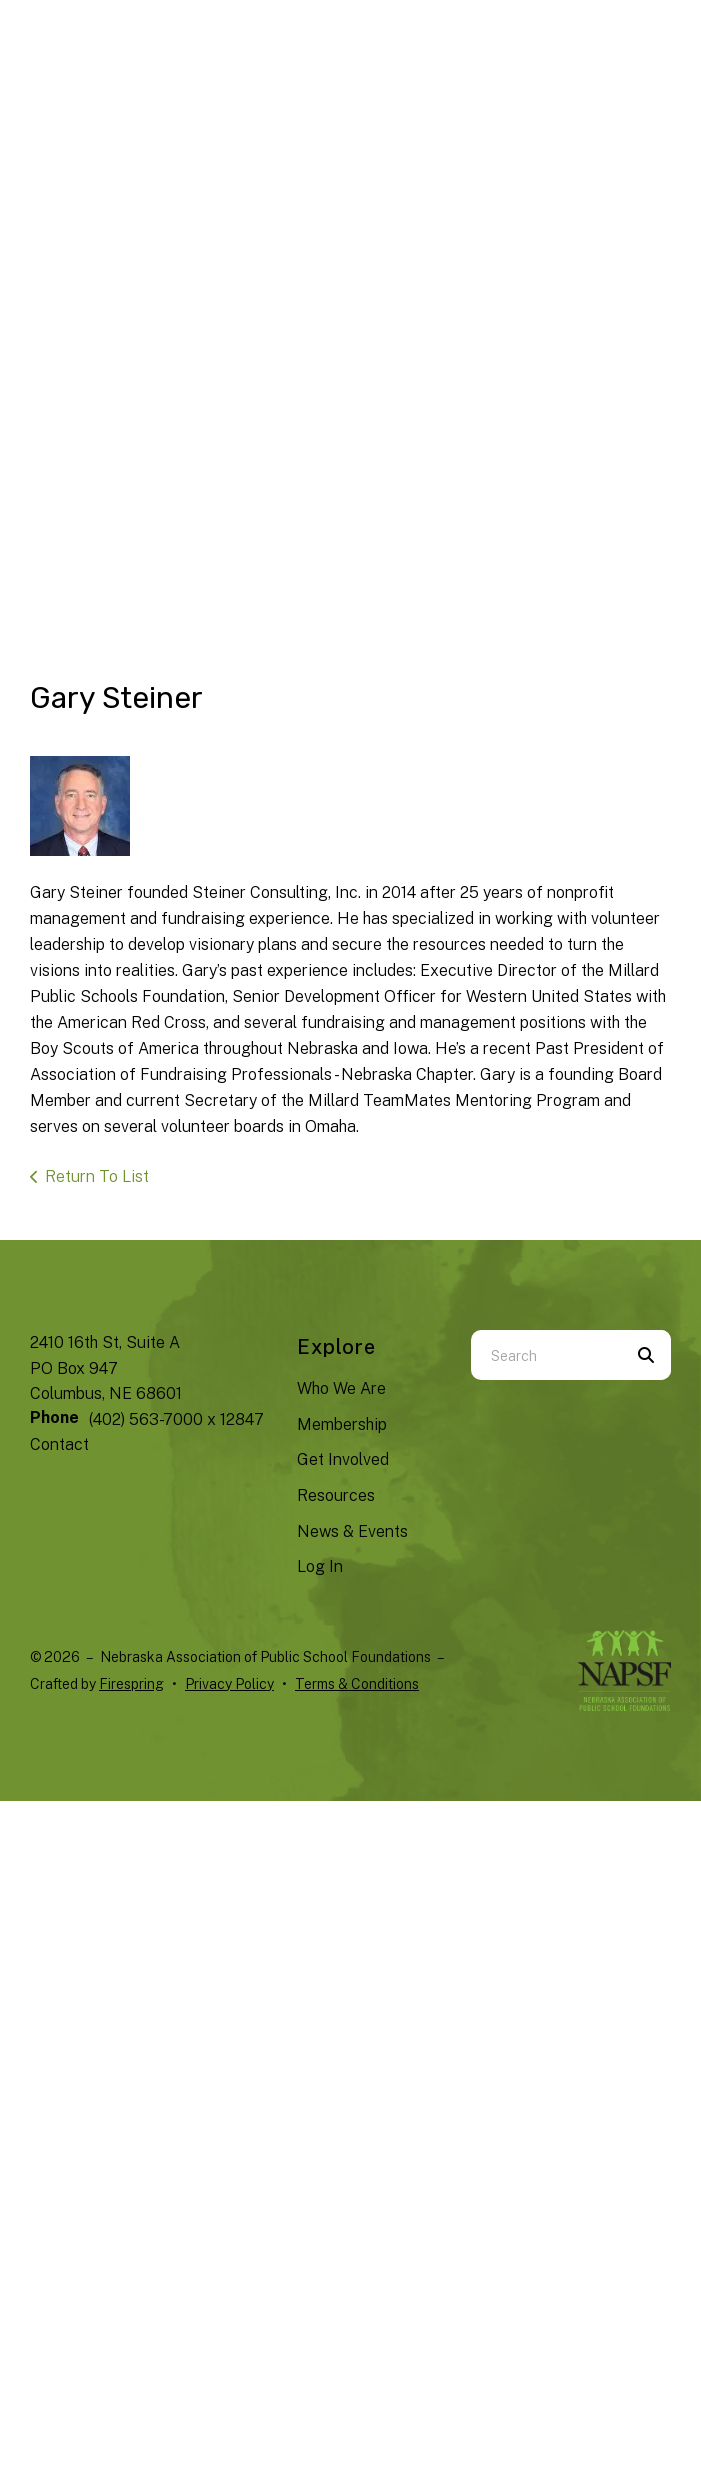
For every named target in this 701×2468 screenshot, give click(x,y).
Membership (342, 1424)
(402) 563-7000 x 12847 (176, 1419)
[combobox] (546, 1355)
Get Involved (343, 1459)
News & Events (352, 1531)
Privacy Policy (229, 1684)
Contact (59, 1444)
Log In (320, 1566)
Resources (336, 1495)
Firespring (131, 1684)
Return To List (97, 1176)
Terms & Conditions (357, 1684)
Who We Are (341, 1388)
